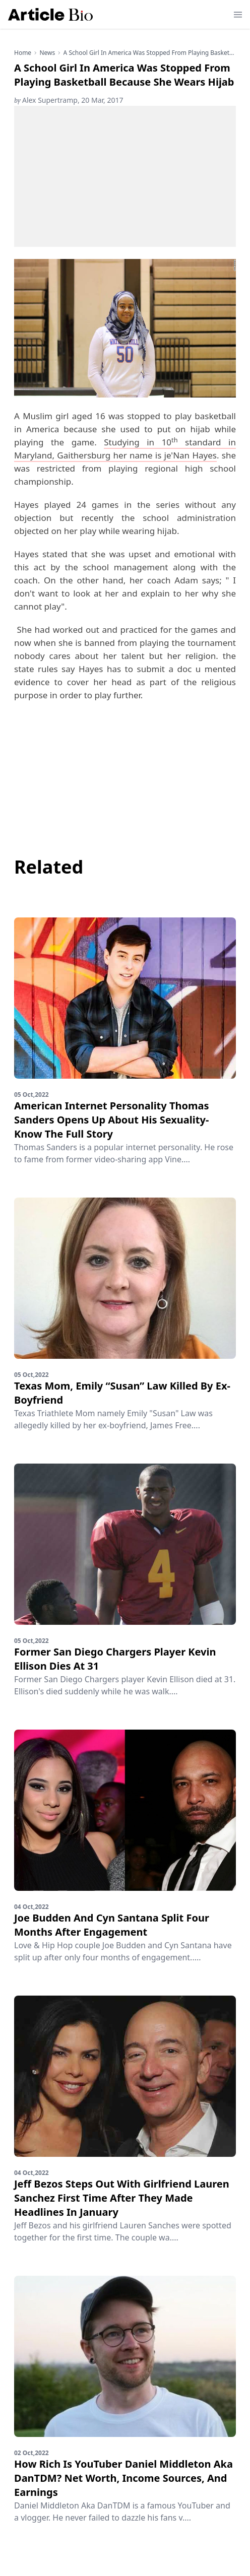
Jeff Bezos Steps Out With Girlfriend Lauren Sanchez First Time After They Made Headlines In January (121, 2198)
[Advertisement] (125, 176)
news (47, 53)
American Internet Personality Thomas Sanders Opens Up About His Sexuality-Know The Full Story (111, 1120)
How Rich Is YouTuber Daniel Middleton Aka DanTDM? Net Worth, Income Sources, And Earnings (123, 2478)
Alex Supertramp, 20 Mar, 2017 (68, 100)
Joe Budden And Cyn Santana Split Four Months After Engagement (111, 1925)
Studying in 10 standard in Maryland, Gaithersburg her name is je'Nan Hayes (125, 448)
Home (22, 53)
